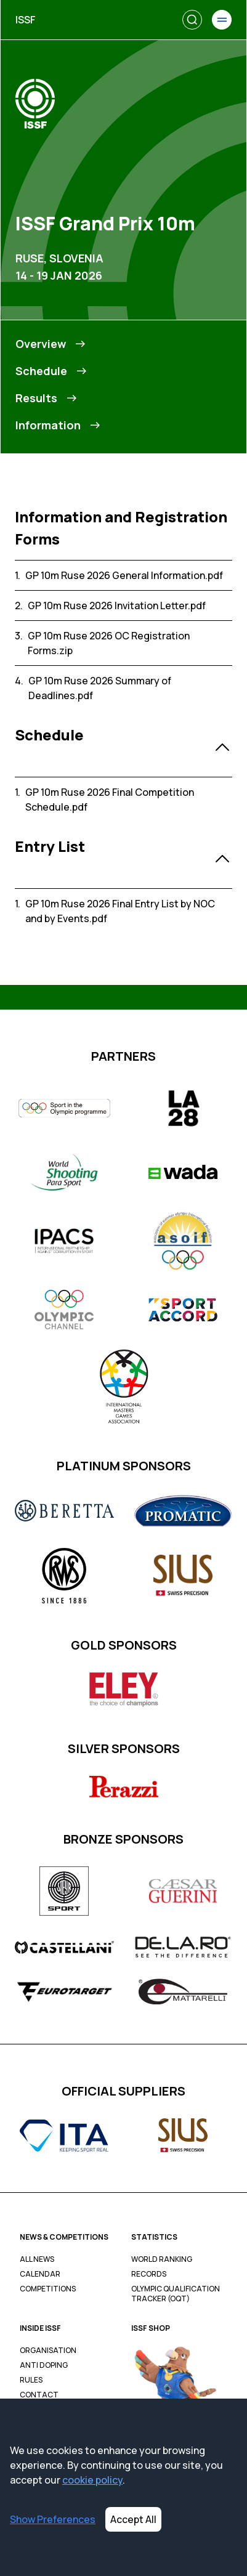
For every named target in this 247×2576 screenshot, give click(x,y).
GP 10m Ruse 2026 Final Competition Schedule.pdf (109, 799)
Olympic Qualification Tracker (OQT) (175, 2294)
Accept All (133, 2519)
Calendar (40, 2274)
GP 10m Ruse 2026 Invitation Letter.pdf (117, 605)
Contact (39, 2395)
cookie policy (92, 2480)
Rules (31, 2380)
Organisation (48, 2350)
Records (148, 2274)
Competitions (48, 2289)
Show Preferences (52, 2519)
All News (37, 2259)
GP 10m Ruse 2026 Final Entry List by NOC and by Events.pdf (120, 911)
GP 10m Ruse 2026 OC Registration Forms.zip (109, 643)
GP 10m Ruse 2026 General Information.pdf (124, 575)
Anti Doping (44, 2365)
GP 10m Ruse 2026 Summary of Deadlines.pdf (99, 688)
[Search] (192, 20)
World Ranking (161, 2259)
